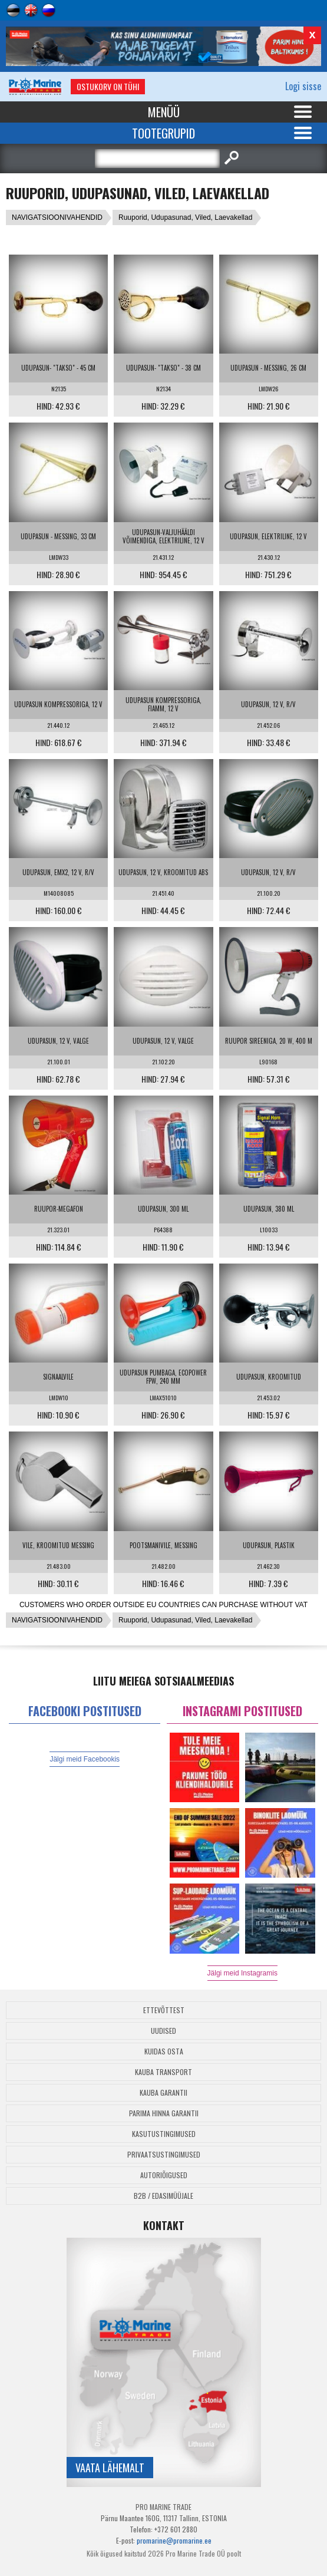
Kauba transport (163, 2072)
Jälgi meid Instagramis (242, 1973)
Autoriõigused (163, 2175)
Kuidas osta (163, 2051)
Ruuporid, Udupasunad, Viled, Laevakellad (185, 217)
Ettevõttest (163, 2010)
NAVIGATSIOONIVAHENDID (57, 217)
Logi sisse (303, 86)
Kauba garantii (163, 2092)
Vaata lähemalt (109, 2467)
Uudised (163, 2031)
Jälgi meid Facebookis (84, 1759)
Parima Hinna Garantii (164, 2113)
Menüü (164, 112)
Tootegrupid (163, 133)
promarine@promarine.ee (174, 2540)
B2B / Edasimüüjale (163, 2196)
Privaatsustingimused (163, 2154)
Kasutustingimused (164, 2134)
